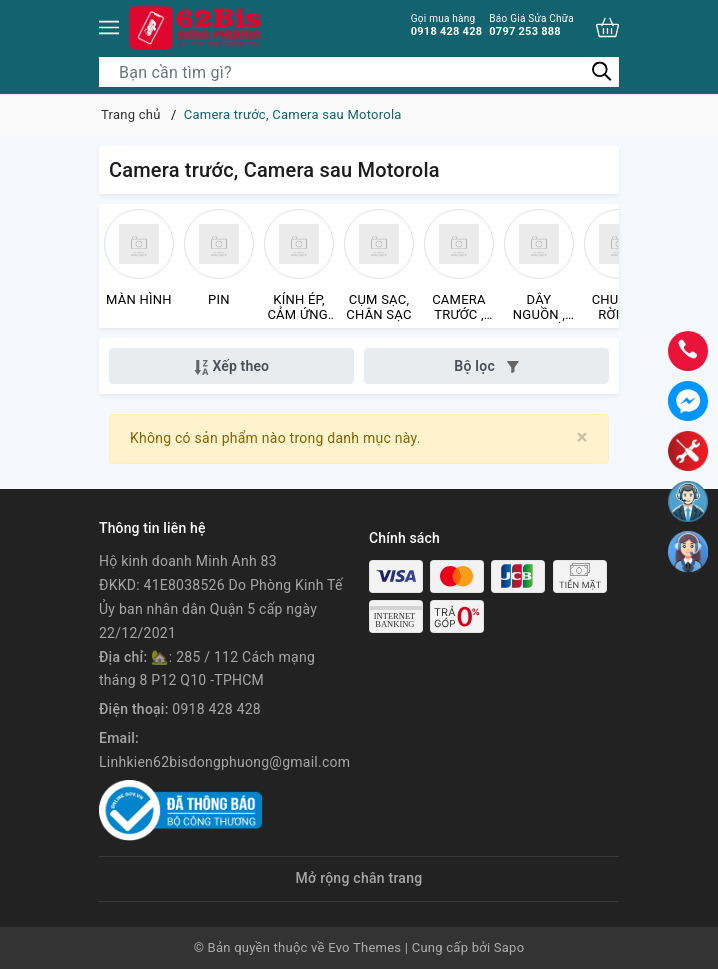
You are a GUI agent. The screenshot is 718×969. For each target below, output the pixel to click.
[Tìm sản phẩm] (359, 72)
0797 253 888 (531, 25)
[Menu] (109, 27)
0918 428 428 (447, 25)
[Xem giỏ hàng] (607, 27)
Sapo (509, 947)
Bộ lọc (486, 366)
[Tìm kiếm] (601, 71)
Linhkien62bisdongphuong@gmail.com (224, 762)
